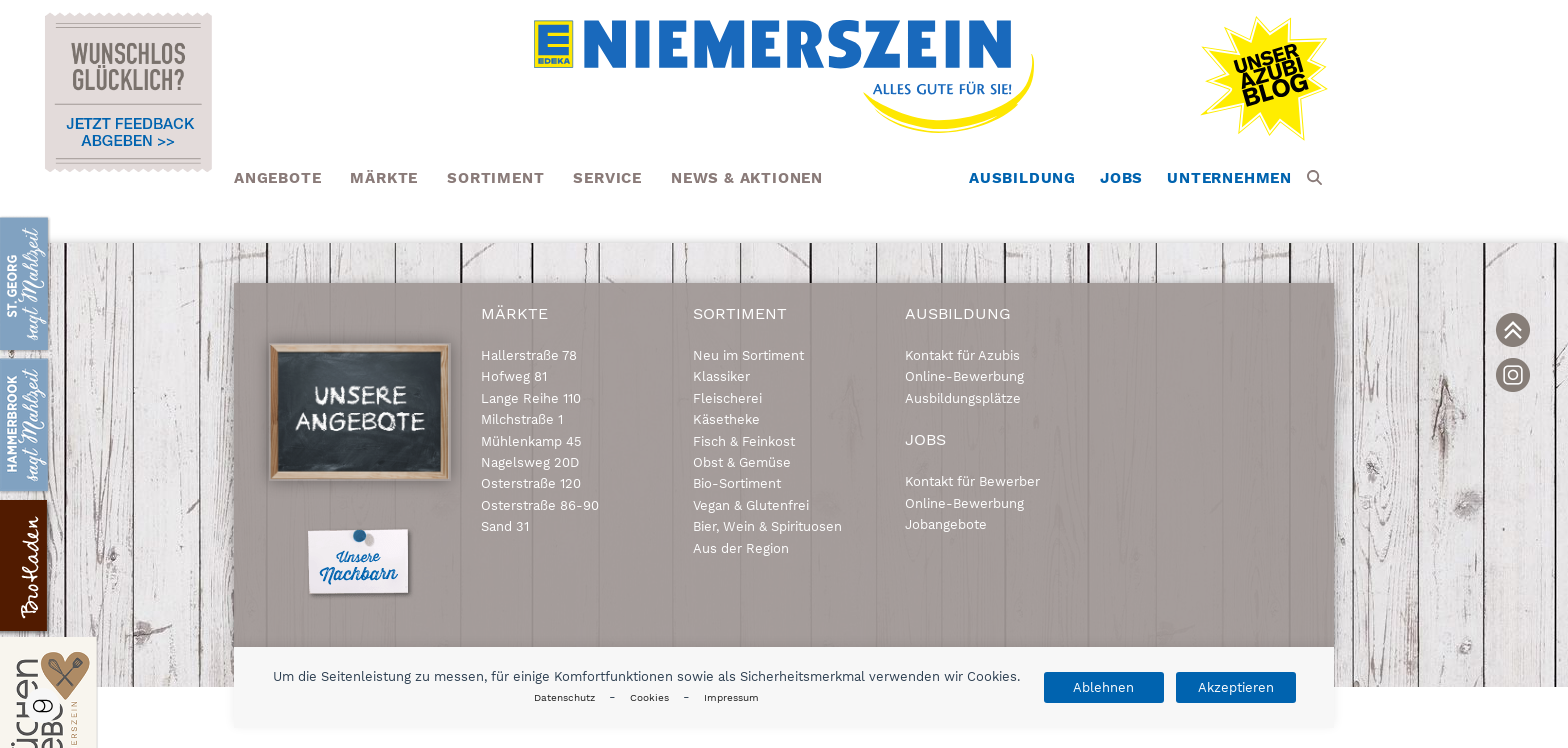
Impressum (731, 697)
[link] (1513, 330)
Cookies (649, 697)
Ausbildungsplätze (963, 398)
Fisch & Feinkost (744, 441)
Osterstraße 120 (531, 483)
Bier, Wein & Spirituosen (767, 526)
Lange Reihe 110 (531, 398)
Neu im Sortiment (748, 355)
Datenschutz (564, 697)
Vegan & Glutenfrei (751, 505)
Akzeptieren (1236, 687)
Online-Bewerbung (964, 376)
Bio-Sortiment (737, 483)
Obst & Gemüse (742, 462)
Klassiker (721, 376)
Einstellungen (42, 705)
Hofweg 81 (514, 376)
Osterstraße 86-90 (540, 505)
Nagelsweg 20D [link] (530, 462)
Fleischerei (727, 398)
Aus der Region (741, 548)
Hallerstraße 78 (529, 355)
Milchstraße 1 (522, 419)
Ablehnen (1103, 687)
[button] (1314, 178)
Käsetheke (726, 419)
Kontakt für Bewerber (972, 481)
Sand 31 (505, 526)
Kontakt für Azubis (962, 355)
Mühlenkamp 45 (531, 441)
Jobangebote (946, 524)
